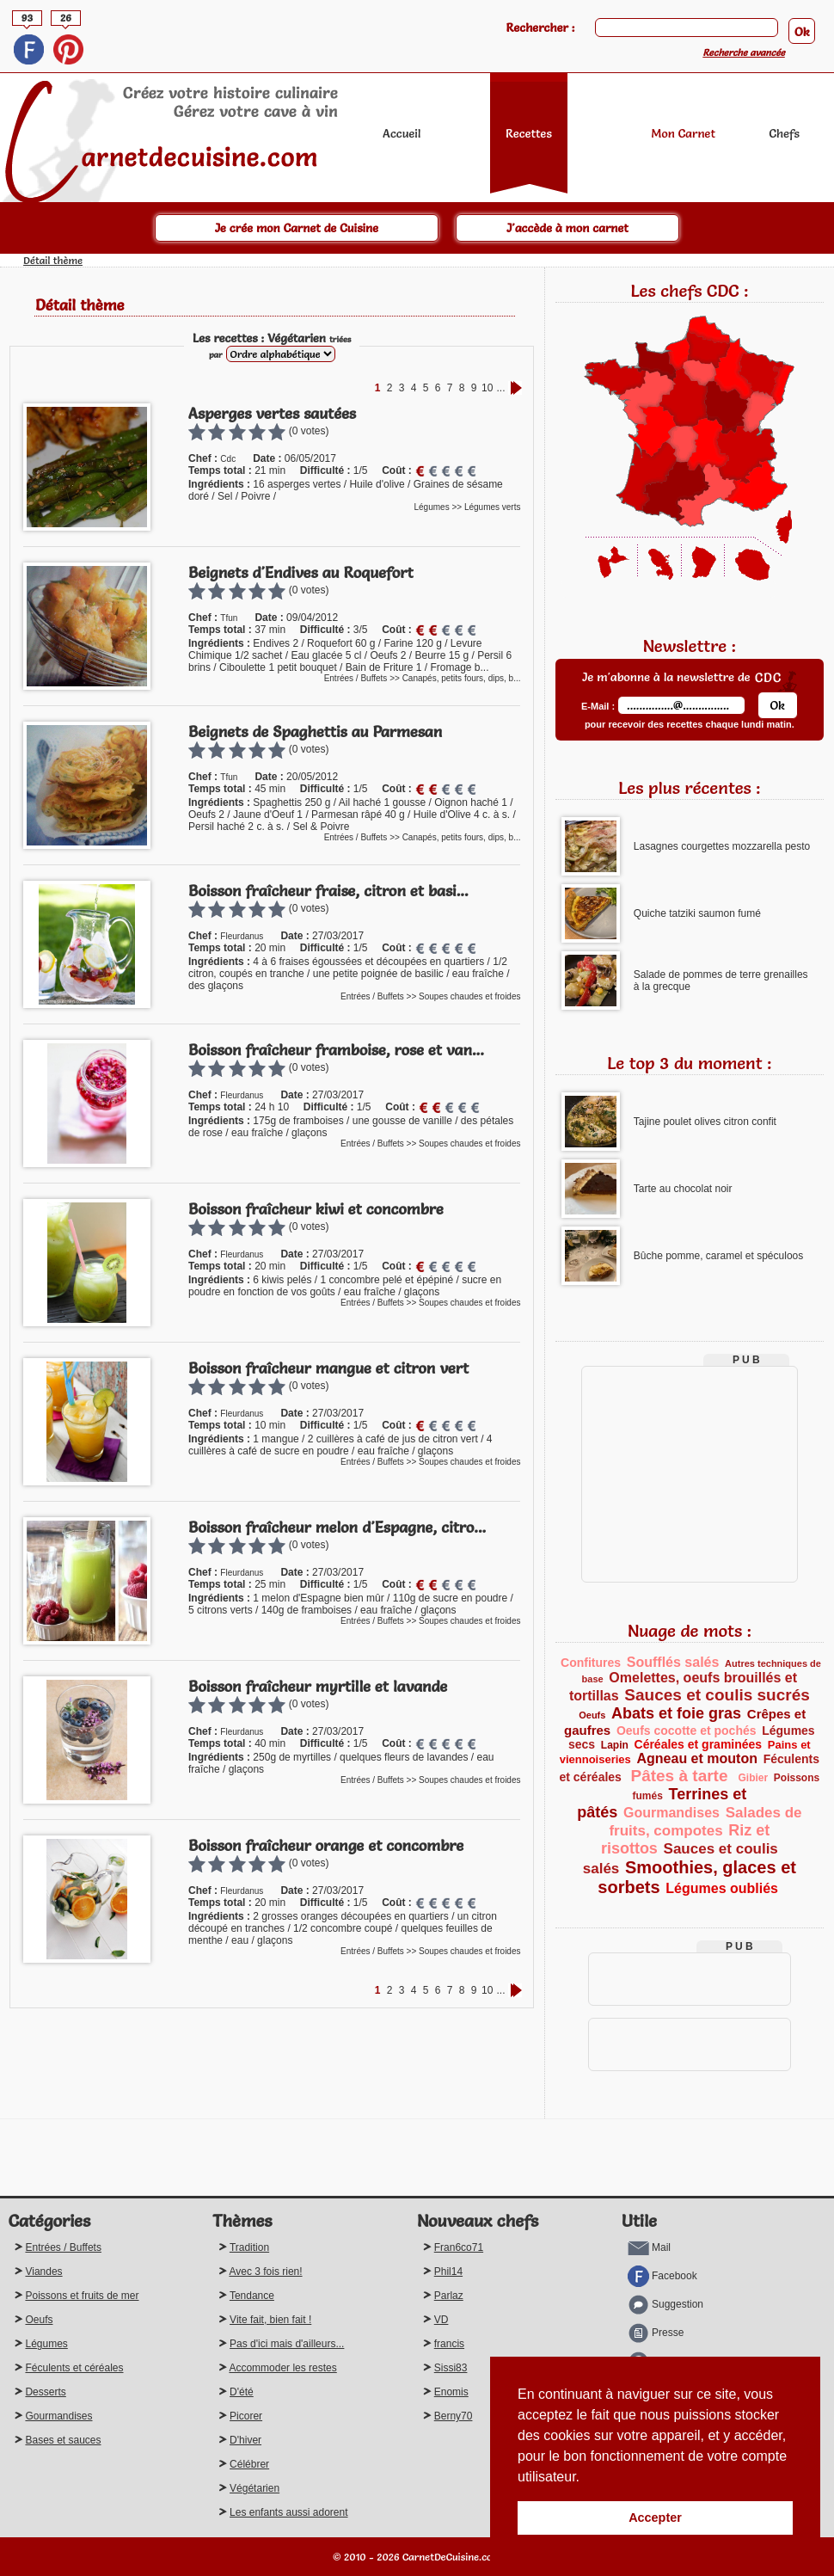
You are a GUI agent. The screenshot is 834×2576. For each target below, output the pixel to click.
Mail (649, 2247)
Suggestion (665, 2304)
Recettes (529, 133)
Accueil (401, 133)
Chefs (785, 133)
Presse (656, 2333)
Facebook (662, 2276)
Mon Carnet (683, 133)
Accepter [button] (655, 2517)
